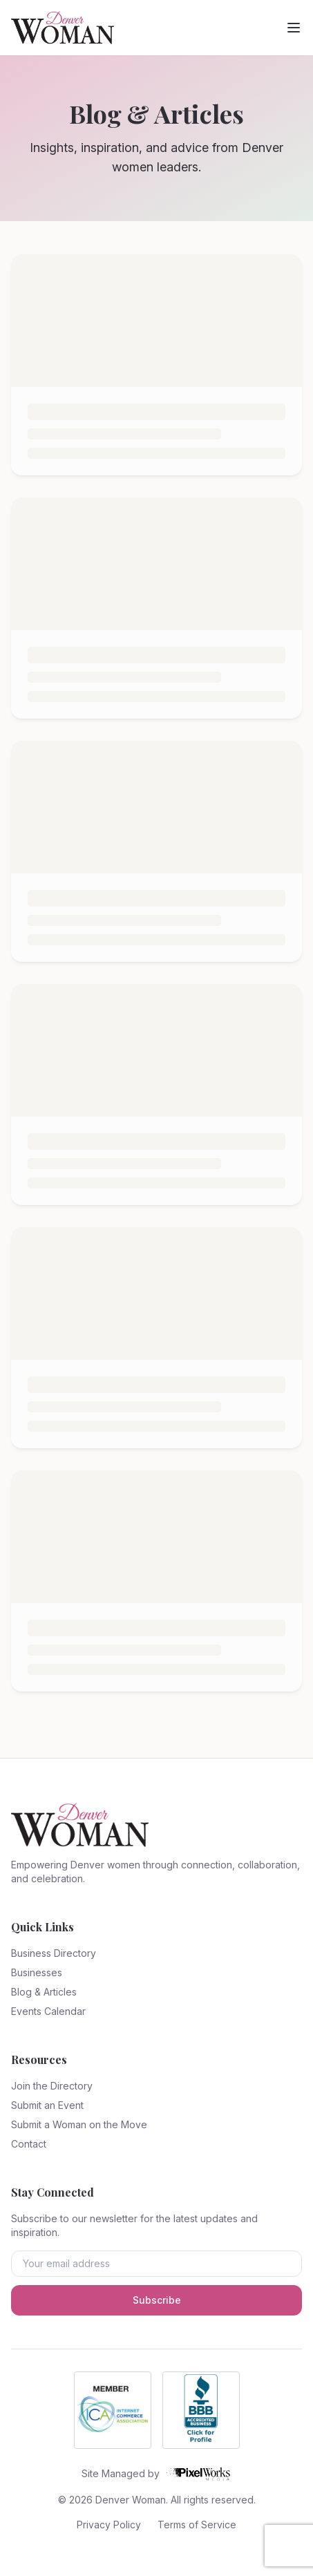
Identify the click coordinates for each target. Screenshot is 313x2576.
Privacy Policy (109, 2524)
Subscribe (157, 2300)
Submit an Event (47, 2105)
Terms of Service (197, 2524)
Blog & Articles (44, 1992)
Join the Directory (52, 2086)
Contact (28, 2144)
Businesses (36, 1972)
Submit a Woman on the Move (79, 2124)
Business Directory (53, 1953)
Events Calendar (48, 2011)
